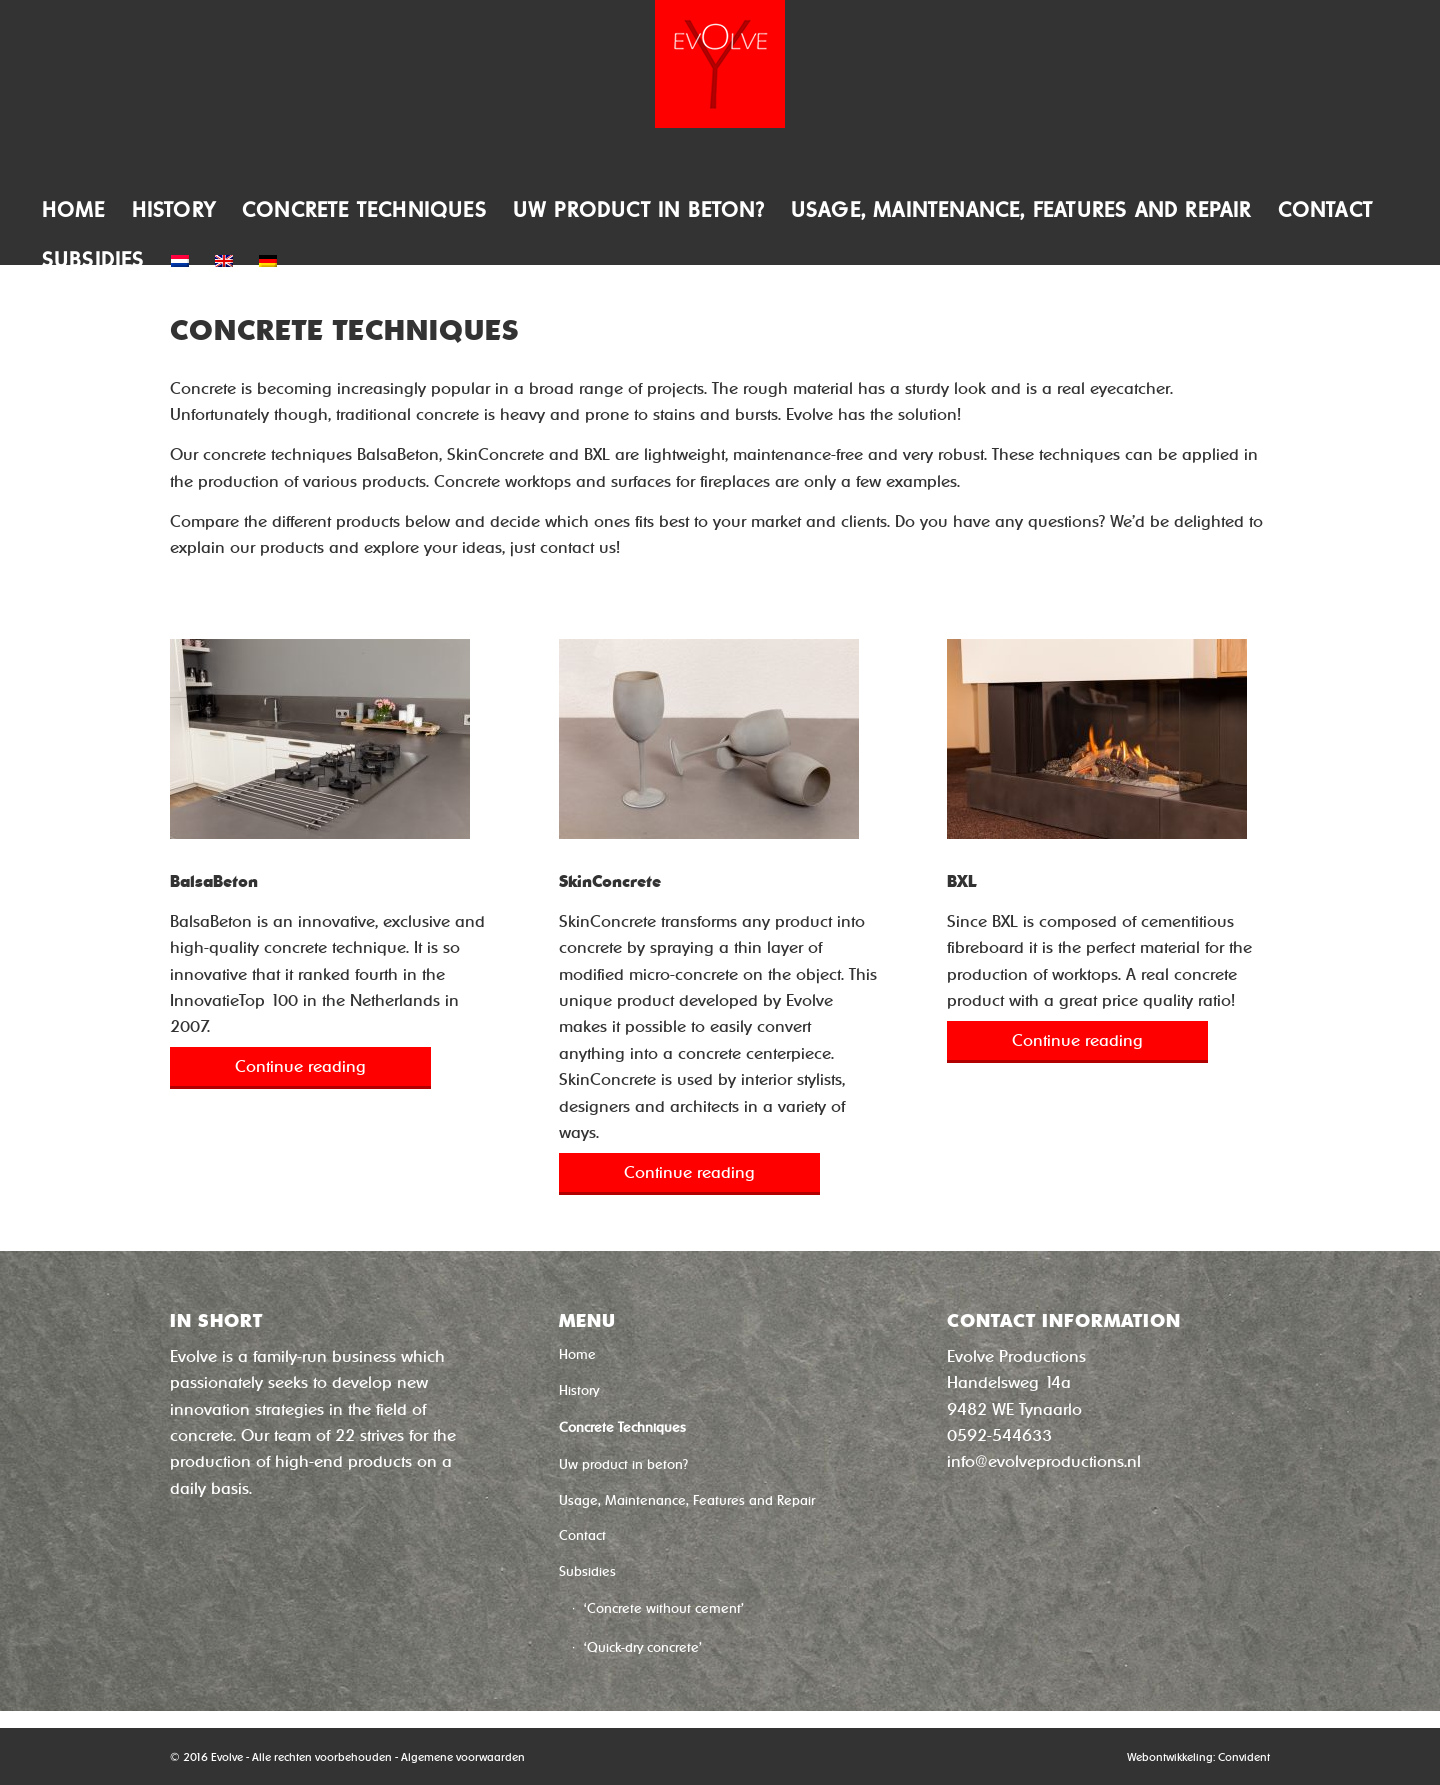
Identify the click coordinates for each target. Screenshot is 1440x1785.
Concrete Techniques (622, 1427)
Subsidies (587, 1571)
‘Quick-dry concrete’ (643, 1647)
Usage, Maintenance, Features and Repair (687, 1500)
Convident (1244, 1757)
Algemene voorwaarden (463, 1757)
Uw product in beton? (623, 1464)
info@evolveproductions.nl (1044, 1461)
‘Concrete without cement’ (664, 1608)
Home (577, 1354)
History (579, 1390)
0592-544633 (999, 1435)
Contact (582, 1535)
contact (567, 547)
